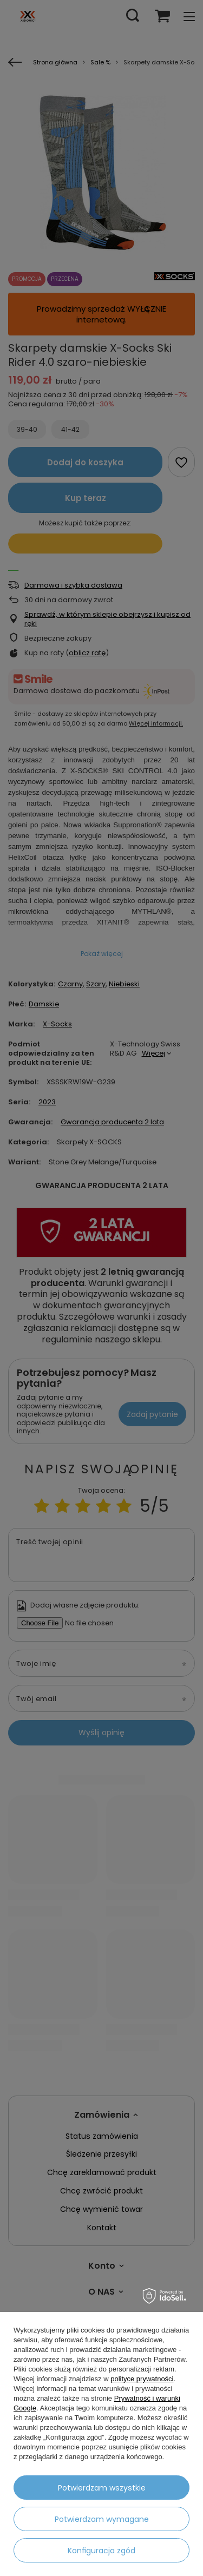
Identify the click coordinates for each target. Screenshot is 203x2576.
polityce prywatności (141, 2379)
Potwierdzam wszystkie (102, 2487)
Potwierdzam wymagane (102, 2519)
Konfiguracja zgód (101, 2550)
